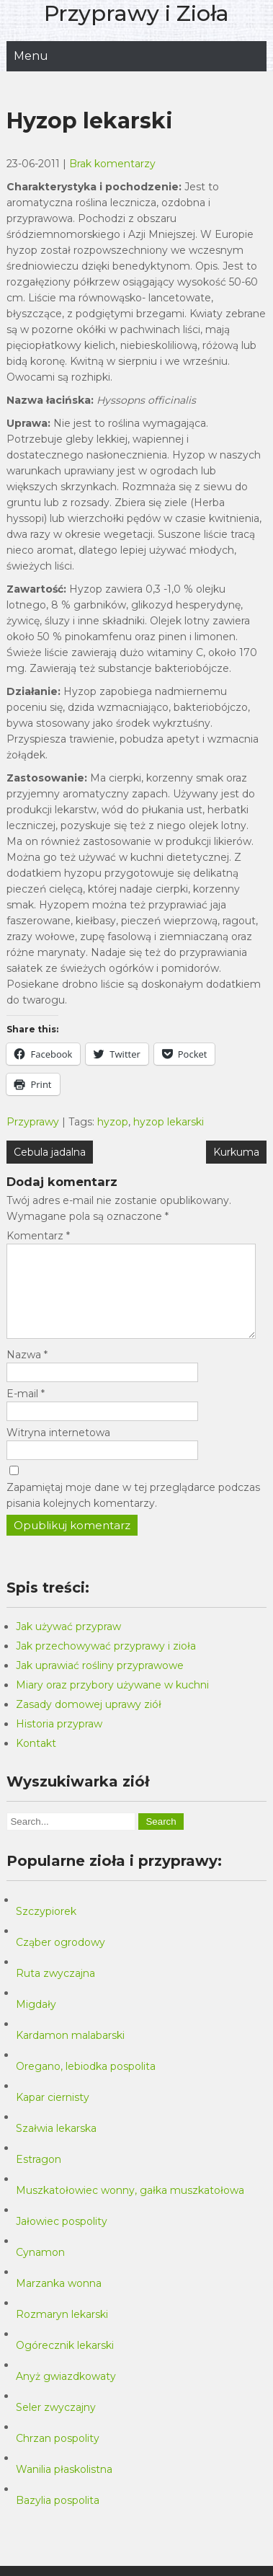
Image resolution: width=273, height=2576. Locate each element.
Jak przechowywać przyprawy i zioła (106, 1663)
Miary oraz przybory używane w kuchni (112, 1702)
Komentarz (38, 1235)
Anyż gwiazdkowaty (66, 2393)
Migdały (36, 2021)
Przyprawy (32, 1121)
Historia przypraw (59, 1741)
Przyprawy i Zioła (136, 13)
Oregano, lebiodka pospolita (86, 2083)
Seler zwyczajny (56, 2424)
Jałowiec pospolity (61, 2238)
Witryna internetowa (58, 1449)
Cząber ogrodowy (60, 1959)
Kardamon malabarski (70, 2052)
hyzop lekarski (168, 1121)
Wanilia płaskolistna (64, 2486)
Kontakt (36, 1760)
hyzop (112, 1121)
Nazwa (27, 1372)
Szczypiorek (46, 1928)
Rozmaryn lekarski (62, 2331)
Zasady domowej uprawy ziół (88, 1721)
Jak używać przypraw (68, 1643)
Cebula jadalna (50, 1152)
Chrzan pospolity (57, 2455)
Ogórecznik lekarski (65, 2362)
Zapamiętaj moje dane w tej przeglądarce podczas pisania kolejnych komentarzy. (133, 1512)
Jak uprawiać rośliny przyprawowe (100, 1682)
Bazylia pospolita (57, 2517)
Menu (31, 56)
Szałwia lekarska (56, 2145)
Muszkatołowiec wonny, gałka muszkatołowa (130, 2207)
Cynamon (40, 2269)
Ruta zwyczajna (55, 1990)
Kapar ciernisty (52, 2114)
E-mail (25, 1410)
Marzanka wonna (59, 2300)
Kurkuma (236, 1152)
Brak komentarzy (112, 163)
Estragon (38, 2176)
